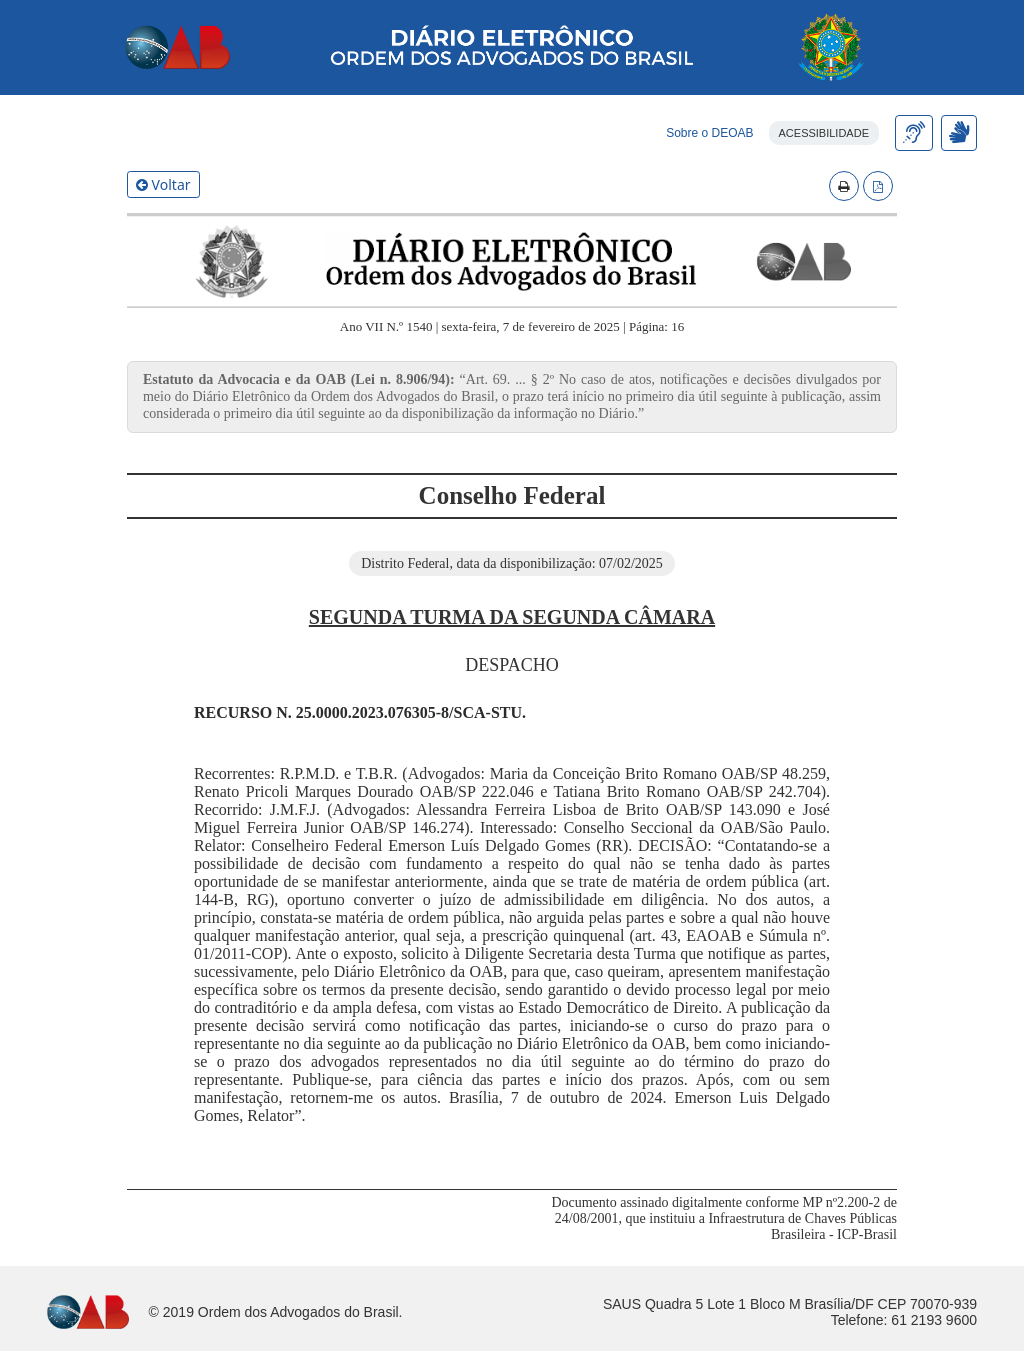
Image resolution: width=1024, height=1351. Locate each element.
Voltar (163, 184)
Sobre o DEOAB (709, 133)
